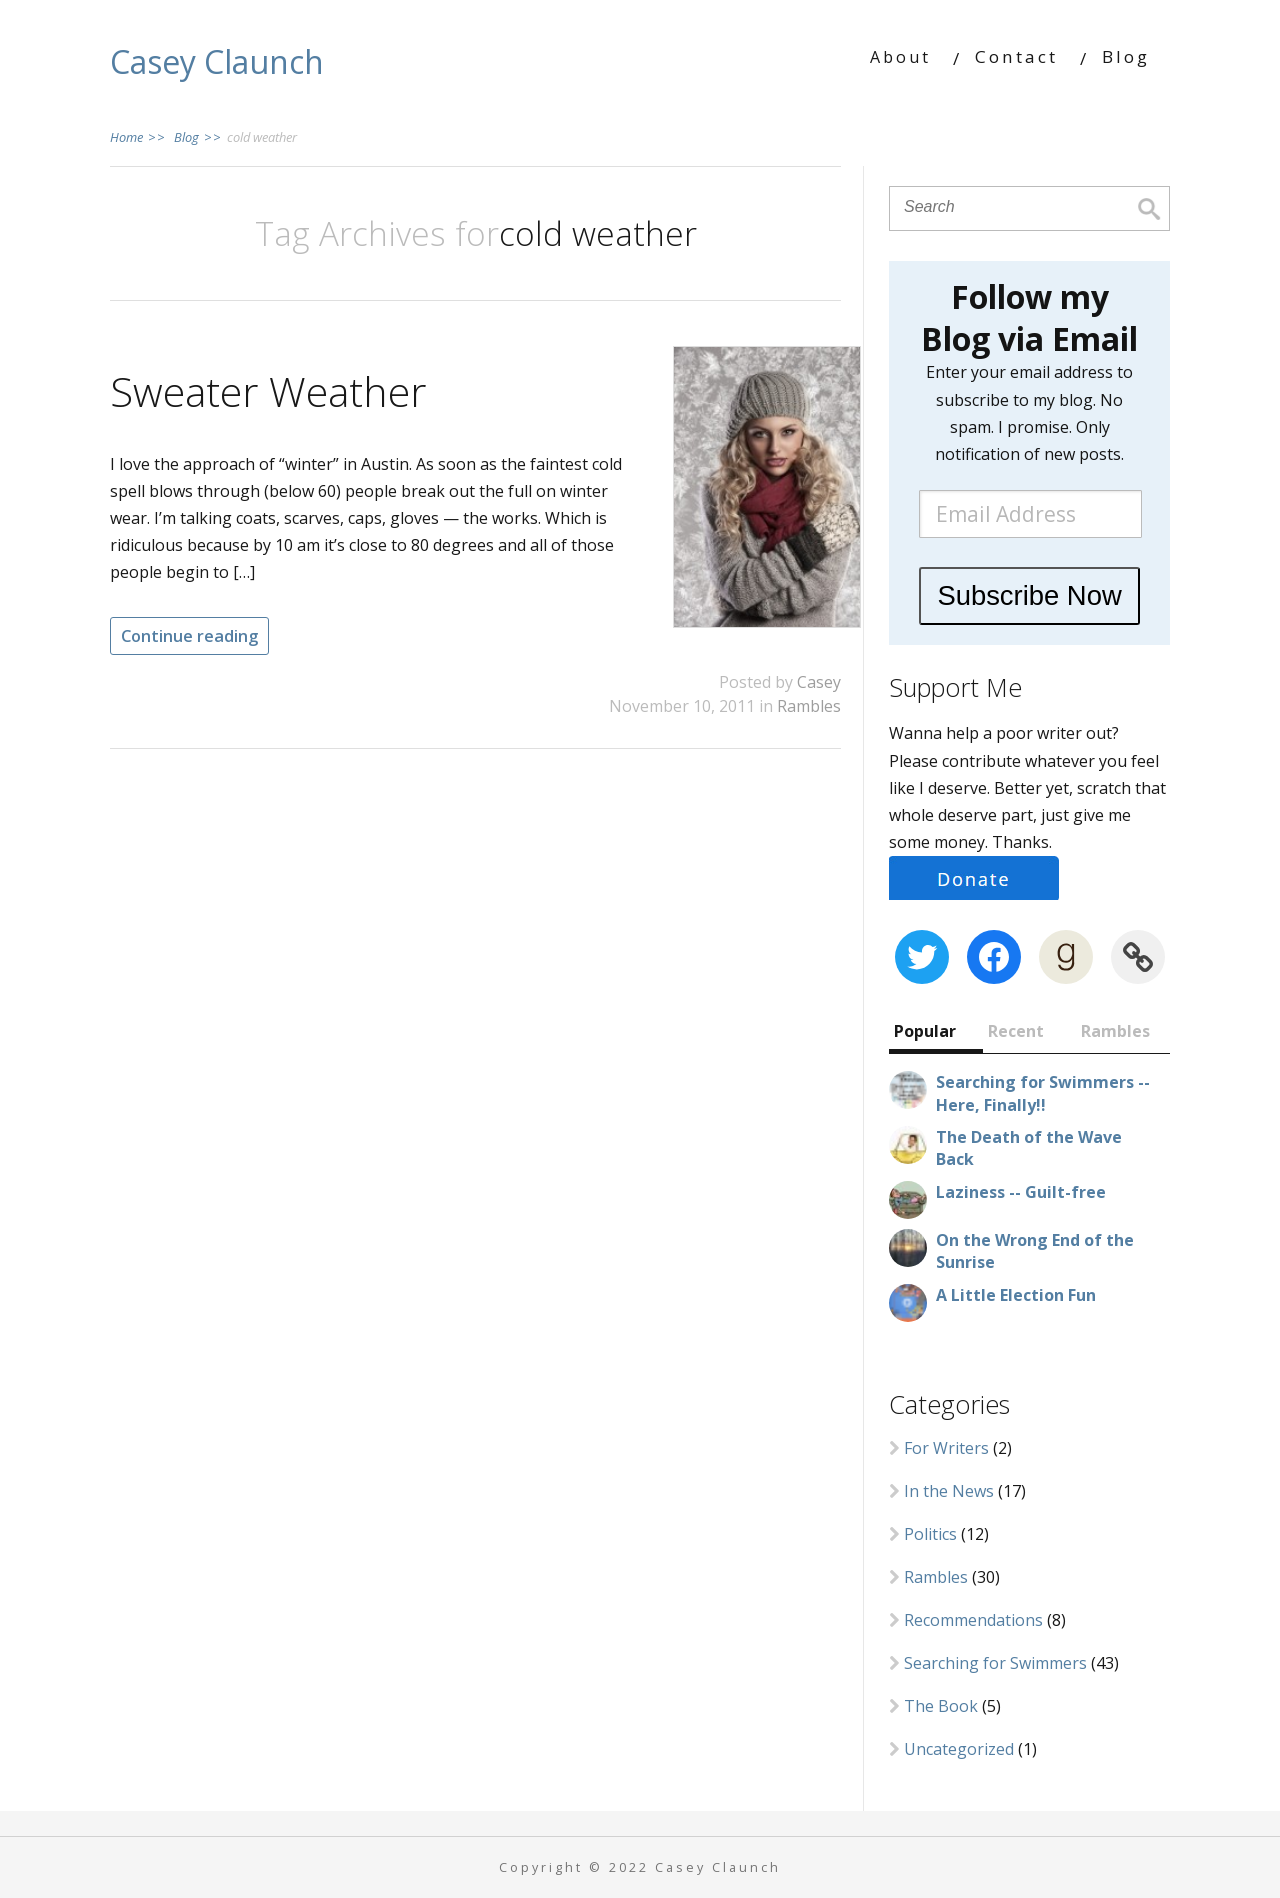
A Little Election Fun (1016, 1295)
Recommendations (973, 1620)
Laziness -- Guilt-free (1021, 1192)
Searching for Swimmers (995, 1663)
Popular (925, 1031)
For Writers (946, 1448)
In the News (949, 1491)
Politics (930, 1534)
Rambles (809, 706)
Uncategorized (959, 1749)
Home (138, 137)
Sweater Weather (268, 391)
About (900, 57)
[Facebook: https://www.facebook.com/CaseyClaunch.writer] (994, 957)
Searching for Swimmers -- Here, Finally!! (1043, 1093)
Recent (1016, 1031)
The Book (941, 1706)
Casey (819, 682)
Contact (1016, 56)
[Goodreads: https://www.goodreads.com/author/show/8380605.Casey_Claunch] (1066, 957)
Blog (1126, 56)
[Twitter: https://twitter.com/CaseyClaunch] (922, 957)
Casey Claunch (217, 61)
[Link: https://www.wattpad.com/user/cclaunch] (1138, 957)
